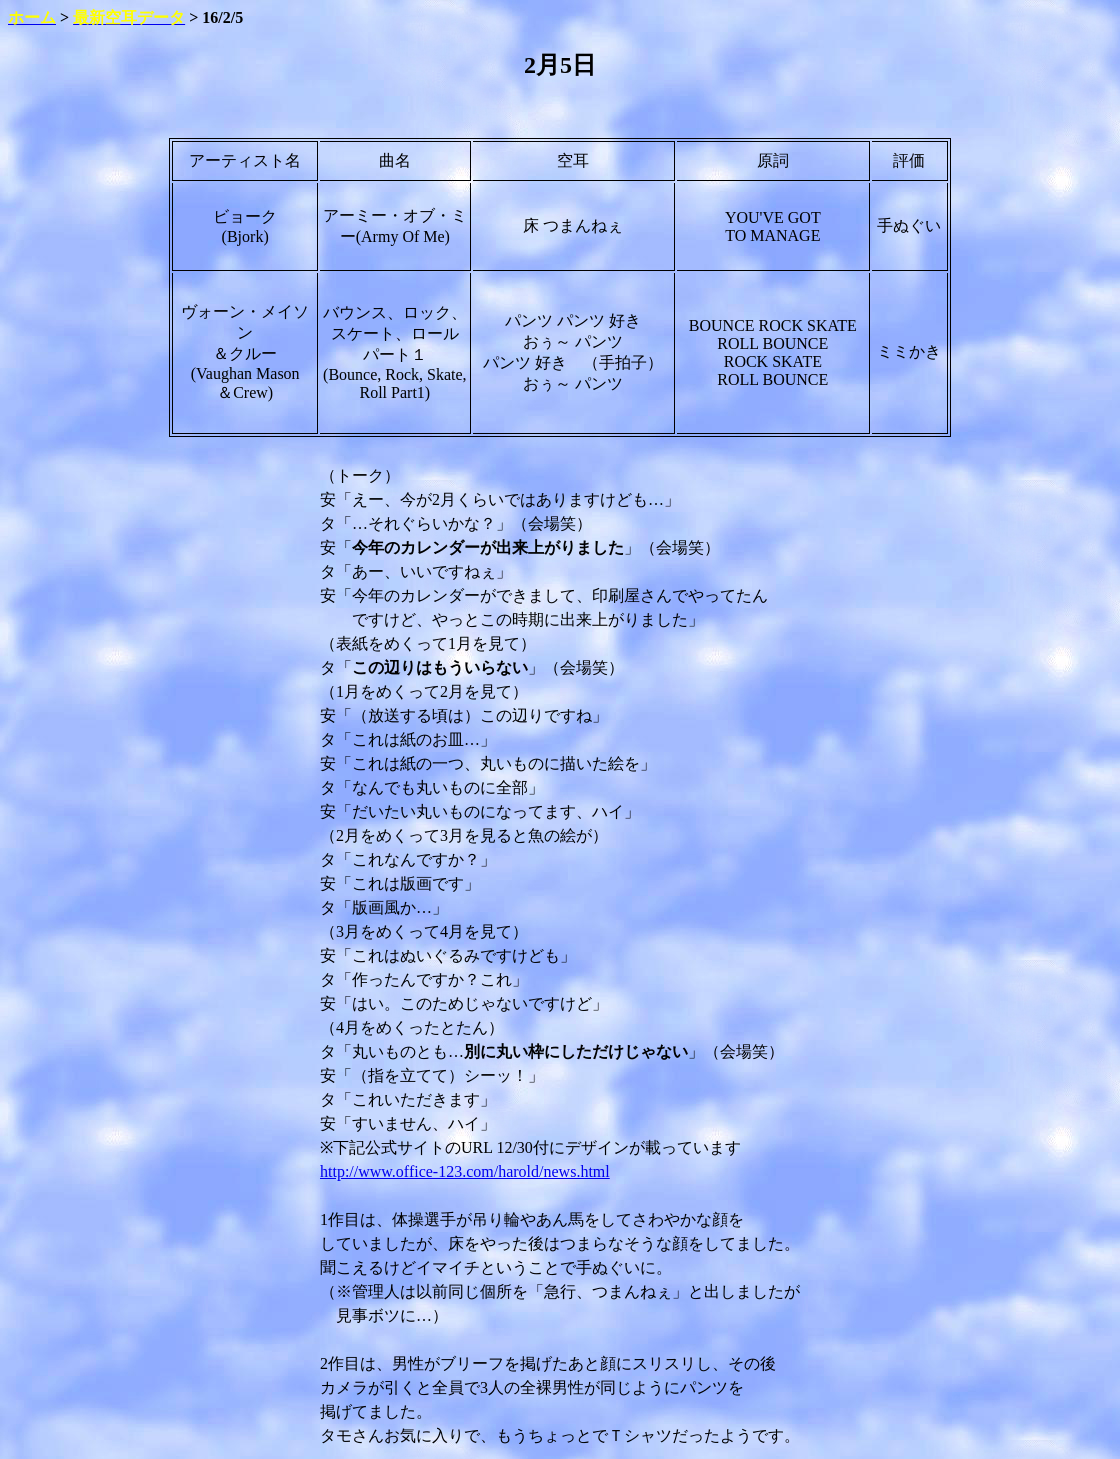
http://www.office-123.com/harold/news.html (465, 1171)
